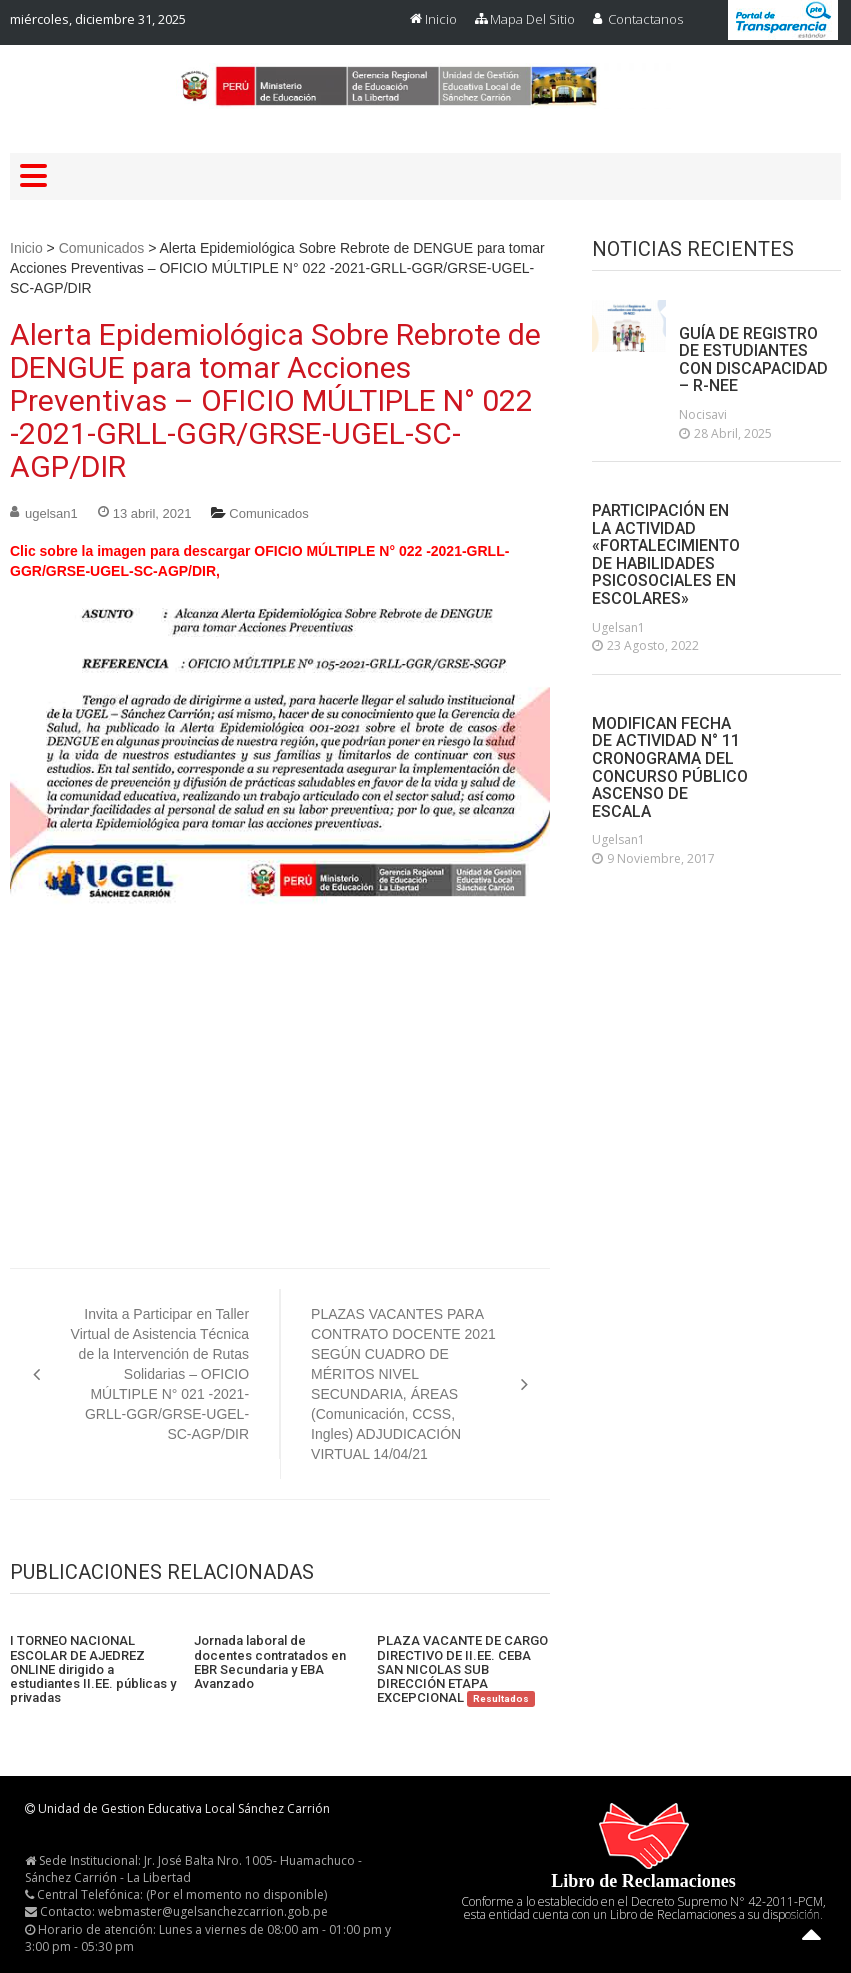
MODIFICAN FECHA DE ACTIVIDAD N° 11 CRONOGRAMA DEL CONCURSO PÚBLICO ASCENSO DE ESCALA (670, 768)
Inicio (441, 19)
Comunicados (102, 248)
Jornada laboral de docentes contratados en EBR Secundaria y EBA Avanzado (270, 1662)
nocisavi (703, 414)
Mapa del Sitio (532, 19)
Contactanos (645, 19)
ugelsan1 (51, 513)
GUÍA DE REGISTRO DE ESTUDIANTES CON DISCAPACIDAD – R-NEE (753, 360)
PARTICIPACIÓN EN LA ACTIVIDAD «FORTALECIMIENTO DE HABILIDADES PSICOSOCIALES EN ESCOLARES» (666, 555)
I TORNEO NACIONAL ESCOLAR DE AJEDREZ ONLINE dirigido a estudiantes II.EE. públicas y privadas (93, 1669)
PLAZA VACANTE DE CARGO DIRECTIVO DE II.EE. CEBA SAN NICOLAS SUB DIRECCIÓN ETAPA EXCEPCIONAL (462, 1669)
